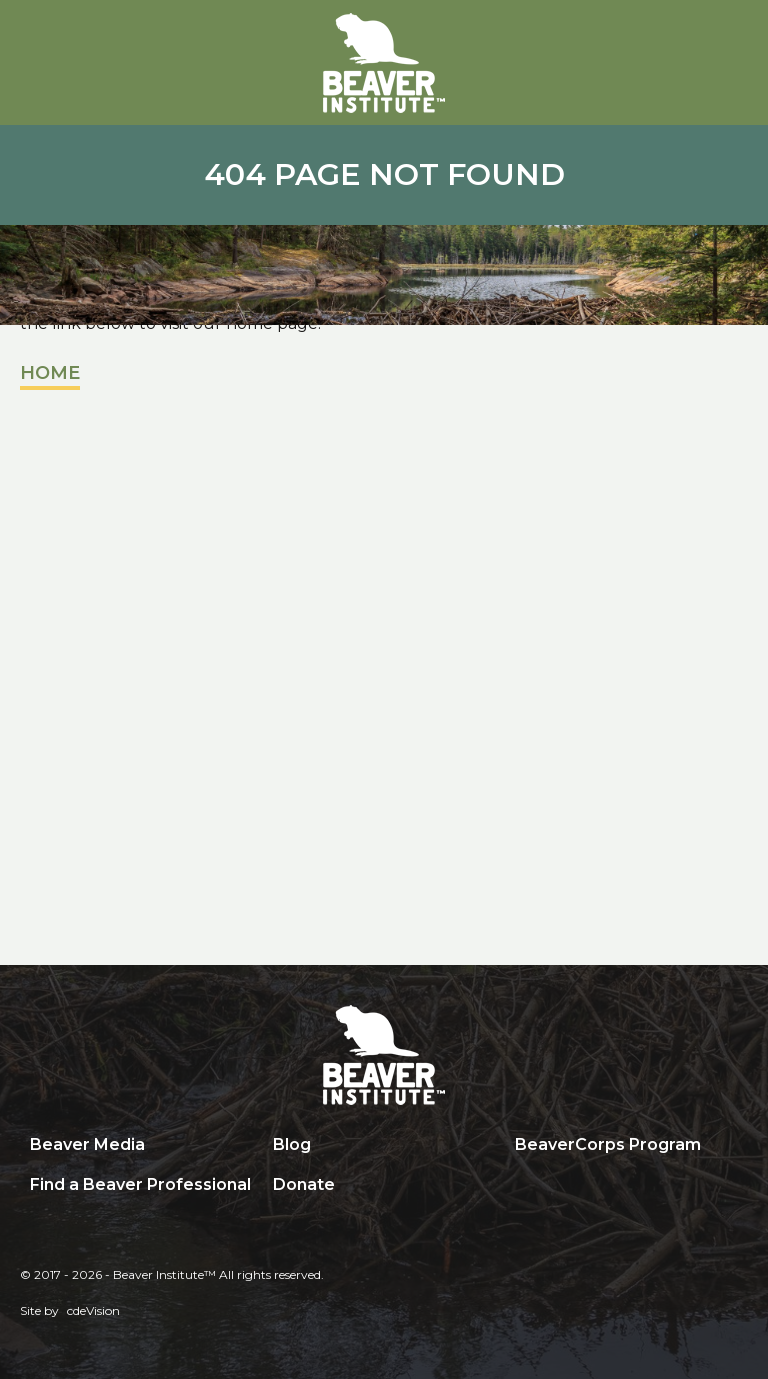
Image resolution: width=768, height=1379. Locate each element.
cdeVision (93, 1310)
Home (50, 373)
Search (520, 1186)
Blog (292, 1144)
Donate (304, 1184)
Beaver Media (87, 1144)
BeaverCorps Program (608, 1144)
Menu (733, 37)
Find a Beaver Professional (140, 1184)
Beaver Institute (384, 63)
